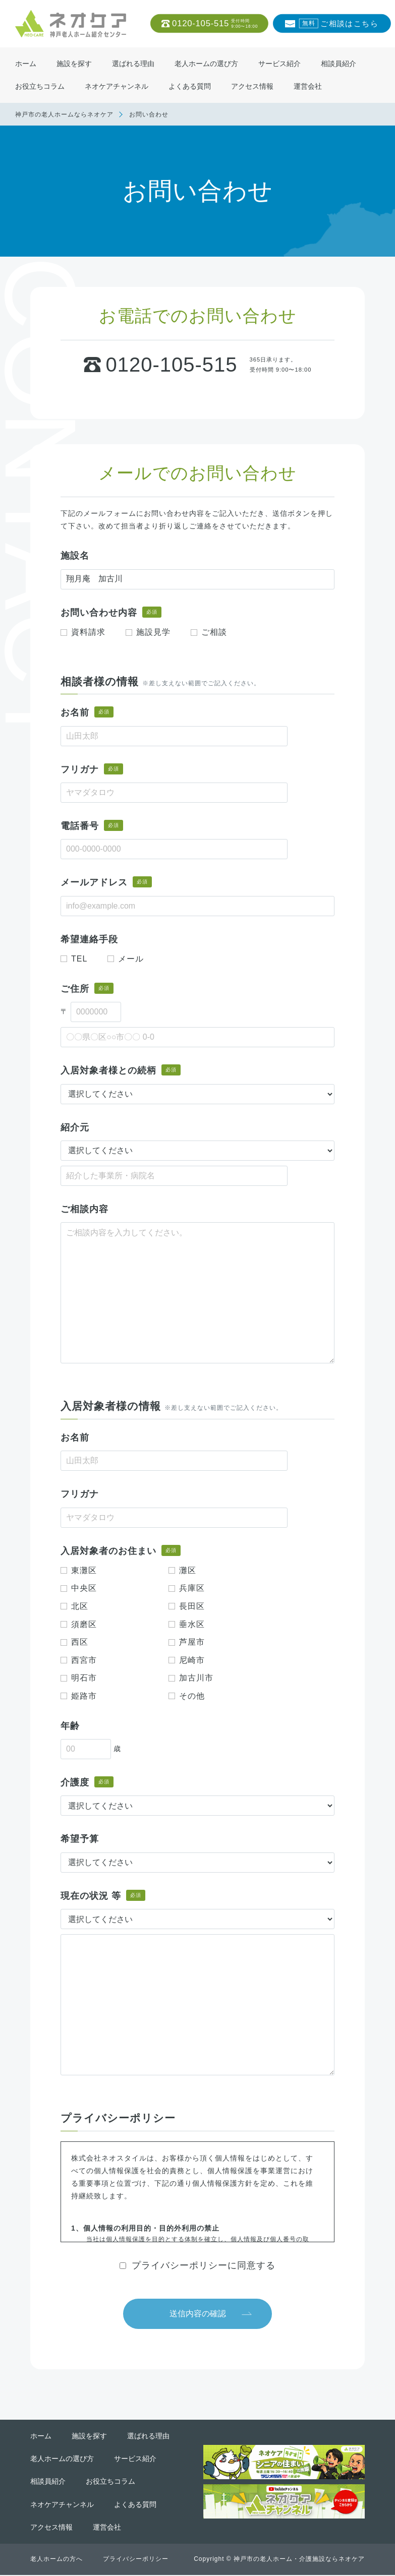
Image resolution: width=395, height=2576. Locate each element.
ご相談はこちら (338, 23)
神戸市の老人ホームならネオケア (64, 114)
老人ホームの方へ (56, 2559)
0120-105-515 (215, 24)
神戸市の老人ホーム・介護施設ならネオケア (299, 2559)
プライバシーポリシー (135, 2559)
